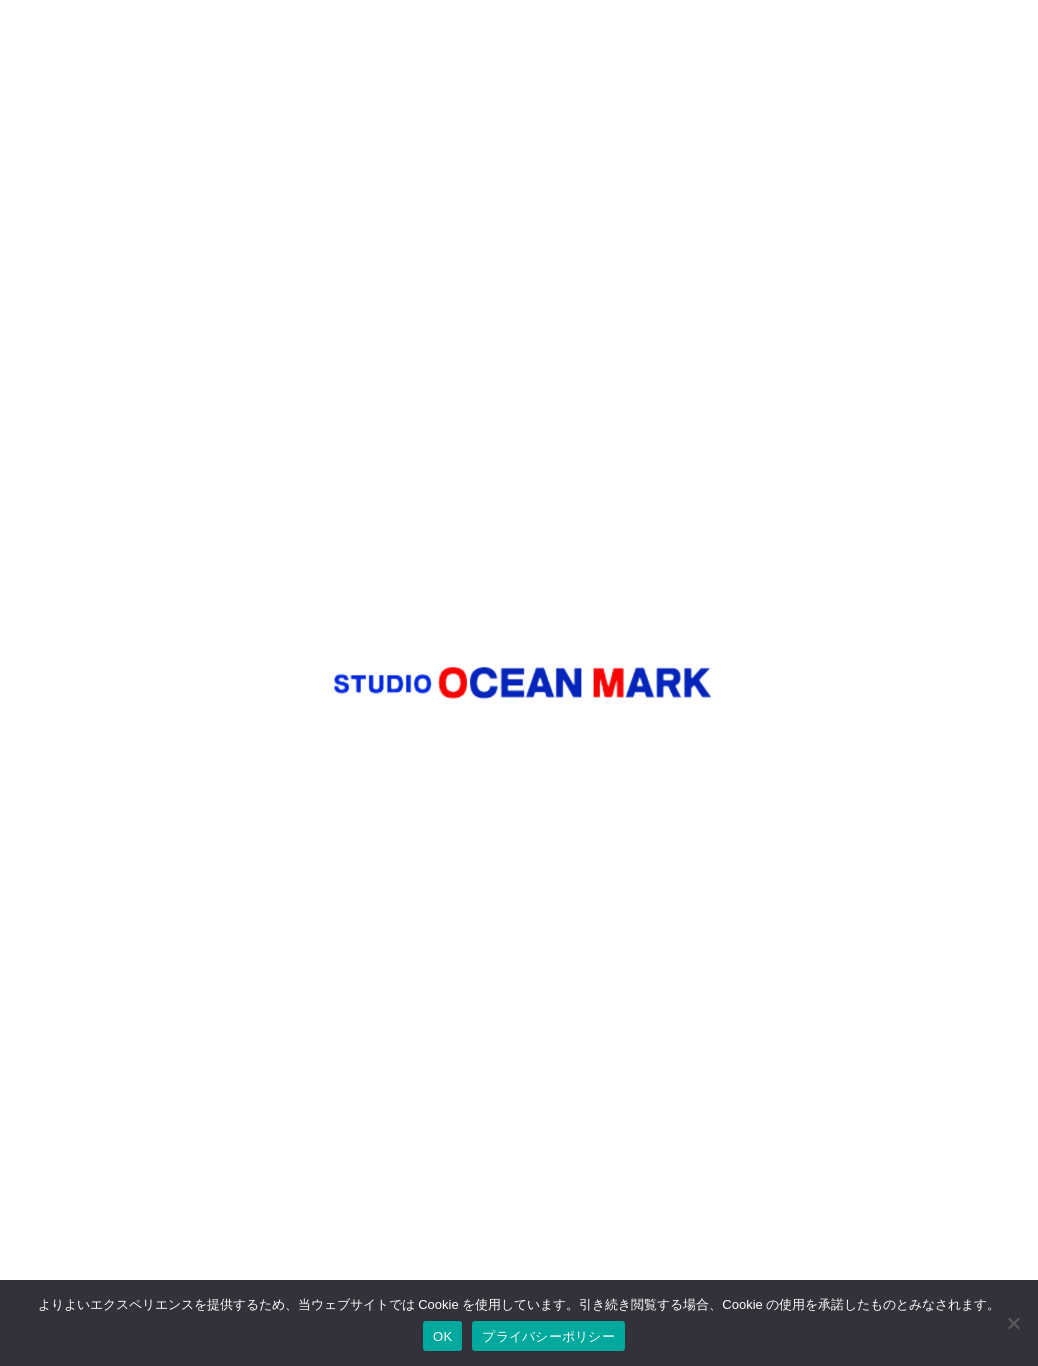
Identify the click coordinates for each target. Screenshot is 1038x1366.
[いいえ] (1013, 1323)
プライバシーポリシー (548, 1336)
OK (442, 1336)
